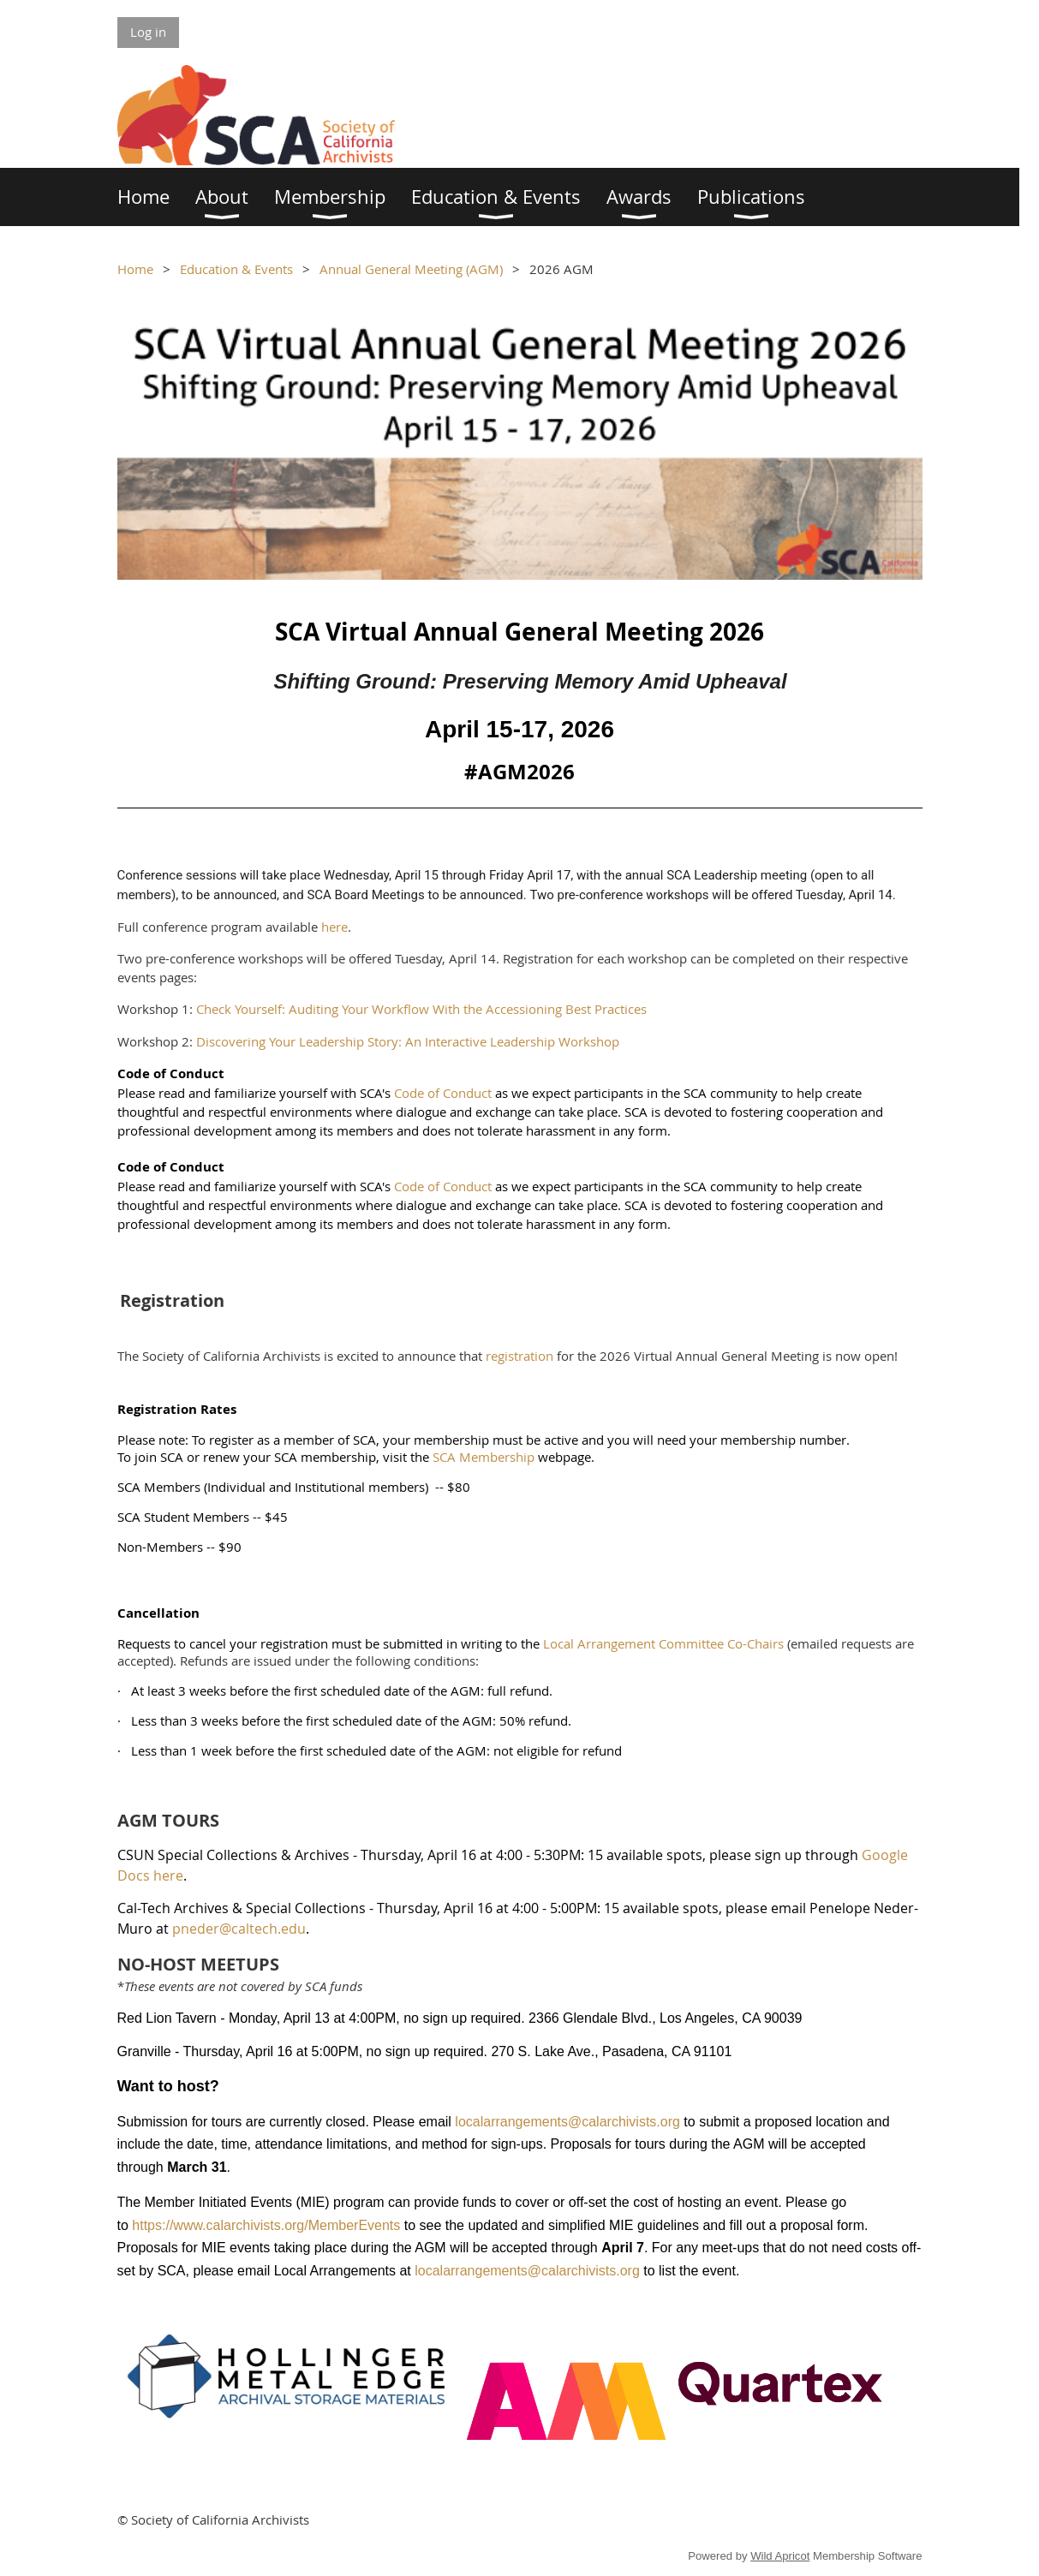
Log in (148, 31)
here (334, 926)
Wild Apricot (779, 2555)
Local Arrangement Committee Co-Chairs (663, 1643)
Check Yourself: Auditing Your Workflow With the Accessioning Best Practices (421, 1008)
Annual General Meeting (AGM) (411, 268)
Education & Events (236, 268)
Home (135, 268)
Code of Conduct (443, 1092)
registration (519, 1355)
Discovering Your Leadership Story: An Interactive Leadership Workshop (407, 1041)
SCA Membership (483, 1456)
